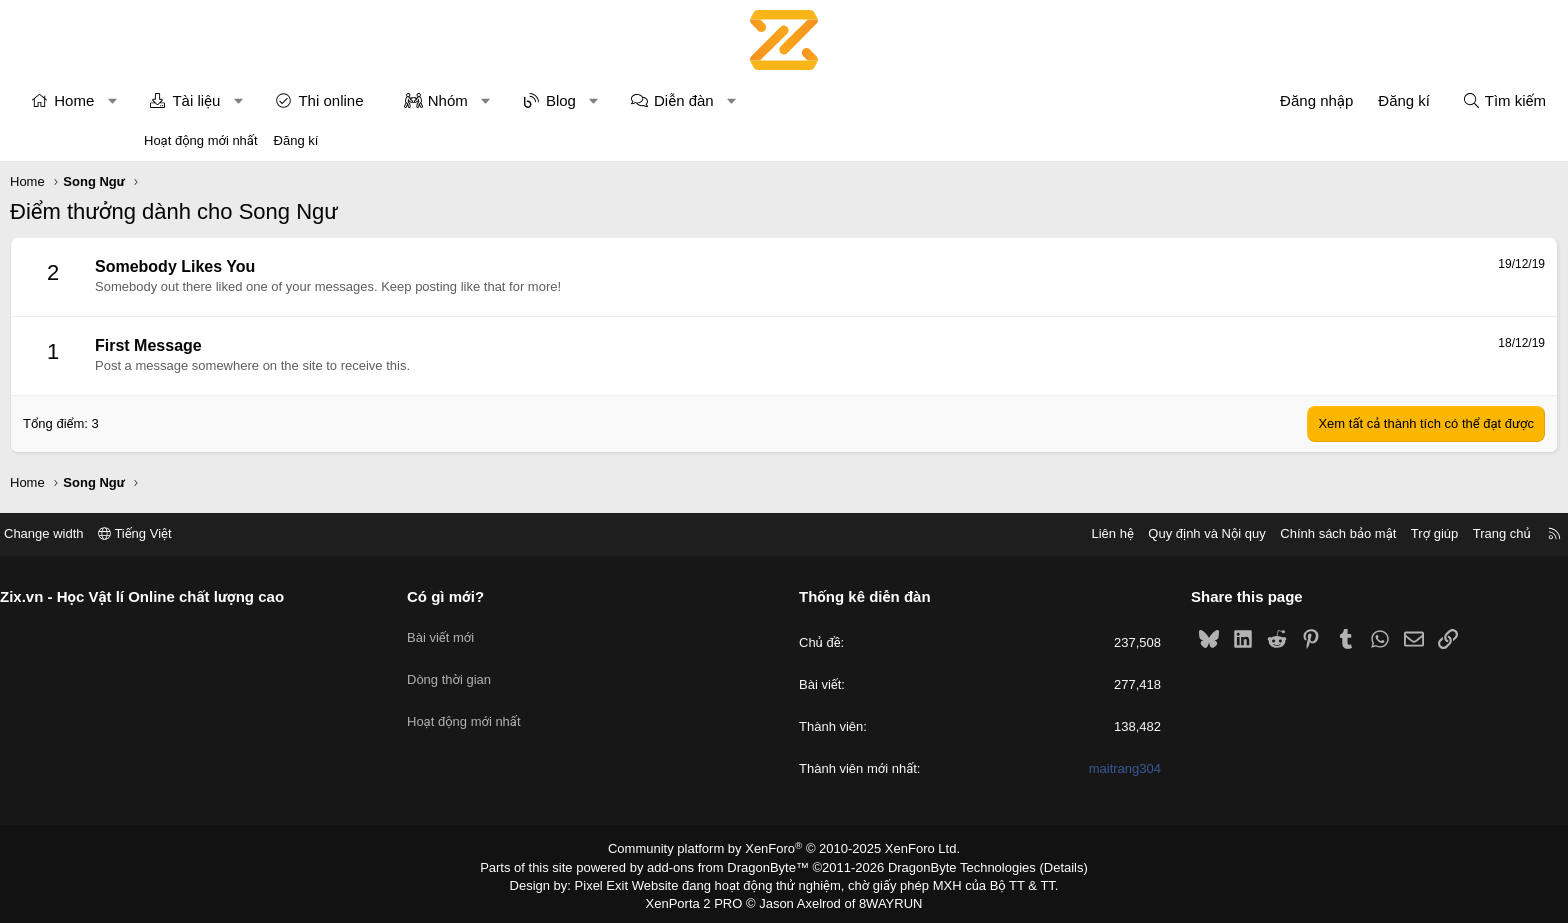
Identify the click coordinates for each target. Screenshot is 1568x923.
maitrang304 (1050, 769)
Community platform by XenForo (784, 849)
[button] (246, 100)
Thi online (464, 100)
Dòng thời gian (524, 666)
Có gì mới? (520, 596)
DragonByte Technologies (948, 866)
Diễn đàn (818, 100)
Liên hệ (963, 533)
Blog (695, 100)
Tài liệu (330, 100)
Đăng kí (296, 140)
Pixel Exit (615, 882)
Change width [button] (193, 533)
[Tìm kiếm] (1370, 100)
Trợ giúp (1285, 533)
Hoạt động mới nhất (201, 140)
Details (1042, 866)
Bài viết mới (515, 630)
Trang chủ (1353, 533)
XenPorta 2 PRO (700, 899)
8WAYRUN (882, 899)
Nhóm (582, 100)
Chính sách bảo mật (1189, 533)
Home (208, 100)
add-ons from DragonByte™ (732, 866)
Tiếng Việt (284, 533)
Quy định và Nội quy (1058, 533)
